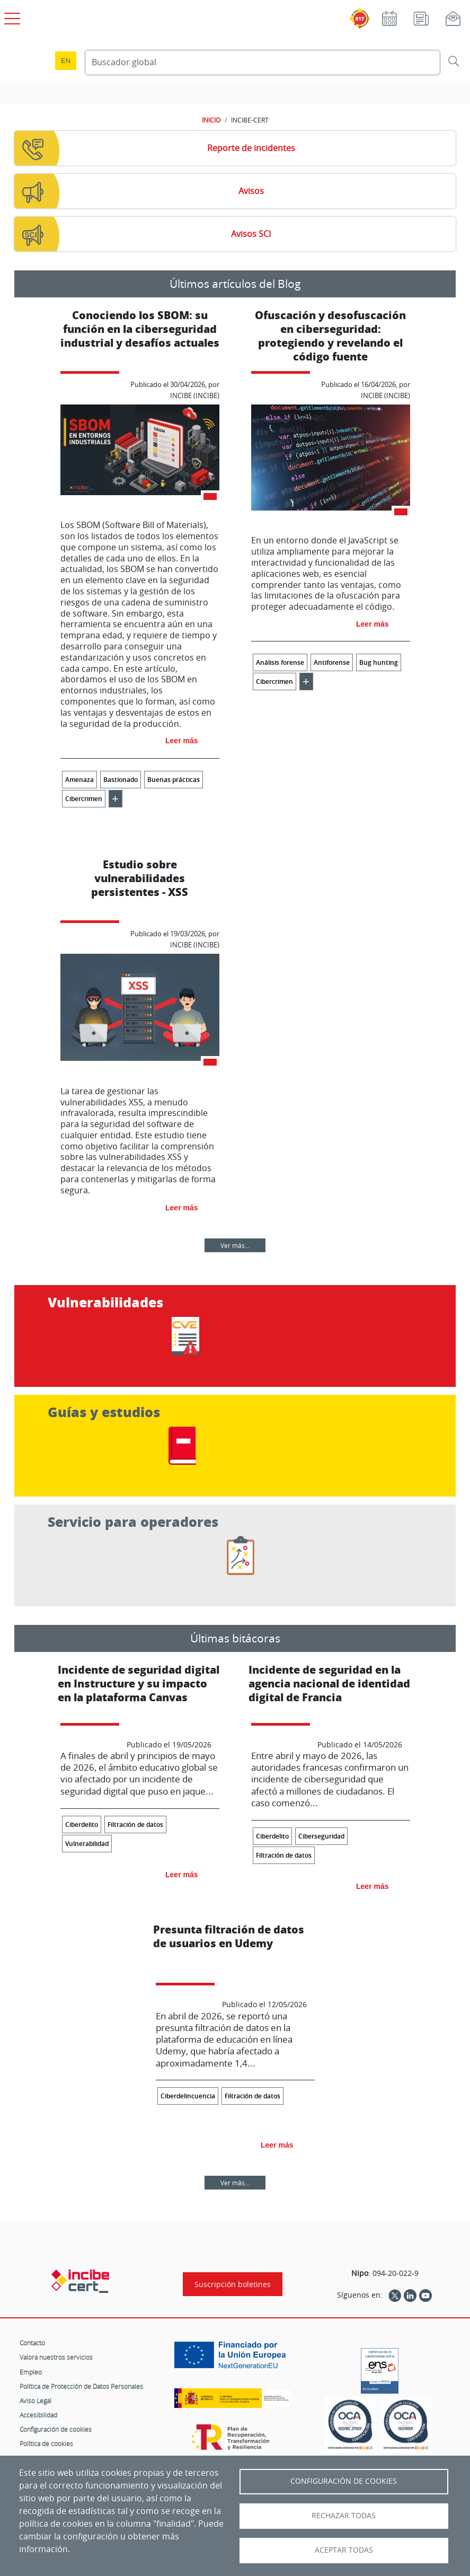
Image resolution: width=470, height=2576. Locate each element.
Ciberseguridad (321, 1836)
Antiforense (332, 662)
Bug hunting (378, 662)
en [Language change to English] (65, 61)
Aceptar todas (344, 2550)
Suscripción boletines (232, 2284)
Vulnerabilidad (87, 1843)
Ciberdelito (81, 1824)
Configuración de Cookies (343, 2481)
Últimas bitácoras (235, 1638)
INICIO (211, 120)
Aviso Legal (35, 2400)
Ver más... (235, 1245)
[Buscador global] (262, 62)
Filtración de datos (135, 1824)
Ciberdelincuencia (188, 2095)
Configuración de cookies (56, 2429)
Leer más (181, 740)
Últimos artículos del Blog (235, 283)
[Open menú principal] (10, 16)
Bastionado (120, 779)
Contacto (32, 2342)
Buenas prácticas (173, 779)
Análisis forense (280, 662)
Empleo (31, 2372)
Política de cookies (46, 2443)
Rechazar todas (344, 2515)
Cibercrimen (83, 798)
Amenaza (79, 779)
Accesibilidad (38, 2415)
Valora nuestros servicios (56, 2357)
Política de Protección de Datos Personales (81, 2386)
